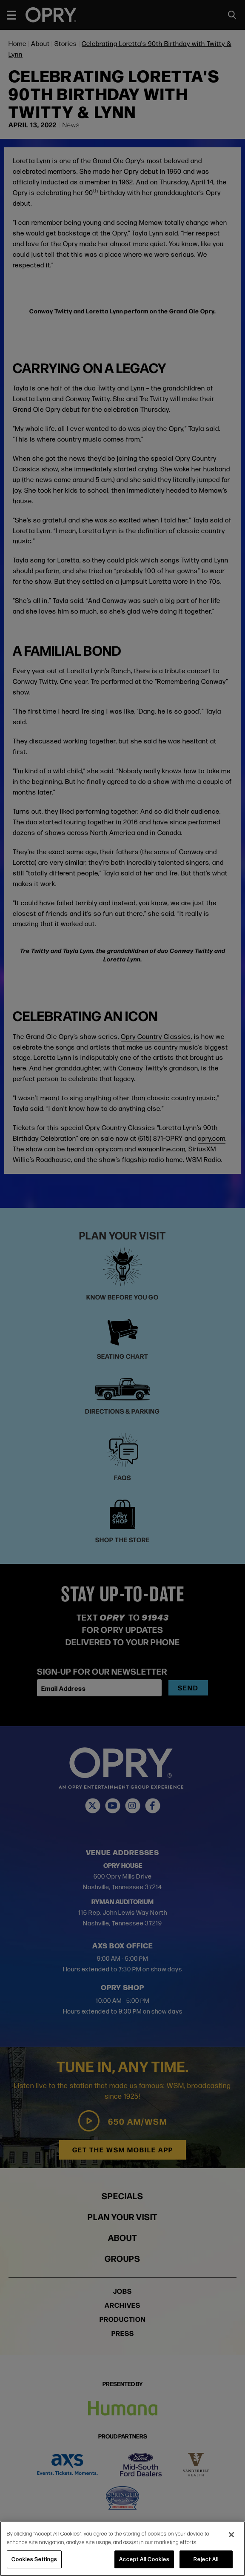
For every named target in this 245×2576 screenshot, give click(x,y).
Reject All (206, 2559)
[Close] (231, 2534)
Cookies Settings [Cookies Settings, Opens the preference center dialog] (34, 2559)
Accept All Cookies (144, 2559)
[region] (122, 2548)
